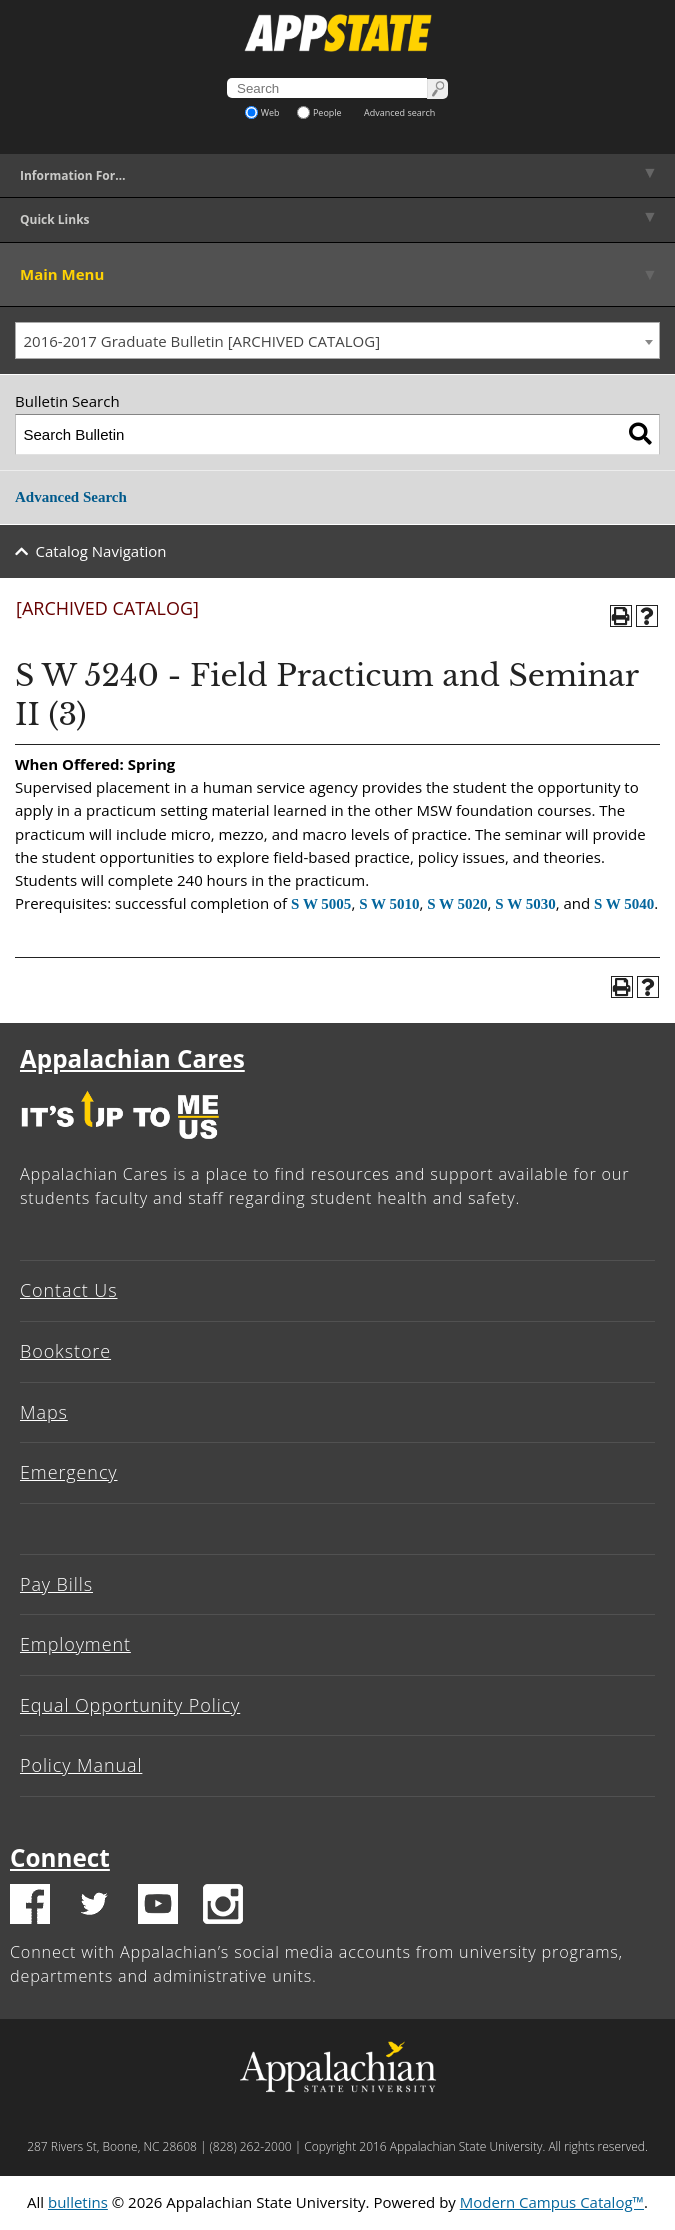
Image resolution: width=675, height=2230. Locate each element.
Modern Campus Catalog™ (552, 2202)
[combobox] (337, 341)
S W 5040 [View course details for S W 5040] (624, 904)
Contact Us (69, 1290)
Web (262, 112)
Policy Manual (81, 1765)
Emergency (69, 1472)
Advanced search (399, 112)
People (319, 112)
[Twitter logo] (94, 1907)
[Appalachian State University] (337, 33)
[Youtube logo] (158, 1907)
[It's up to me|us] (120, 1144)
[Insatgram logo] (223, 1907)
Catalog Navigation (101, 551)
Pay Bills (56, 1584)
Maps (44, 1412)
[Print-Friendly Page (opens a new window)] (621, 616)
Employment (75, 1644)
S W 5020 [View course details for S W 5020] (457, 904)
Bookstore (65, 1351)
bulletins (78, 2202)
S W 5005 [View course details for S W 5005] (321, 904)
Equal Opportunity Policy (130, 1705)
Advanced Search (71, 497)
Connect (60, 1857)
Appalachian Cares (132, 1058)
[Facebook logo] (30, 1907)
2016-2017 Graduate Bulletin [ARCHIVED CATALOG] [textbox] (202, 341)
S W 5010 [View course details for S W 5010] (389, 904)
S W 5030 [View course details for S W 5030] (525, 904)
